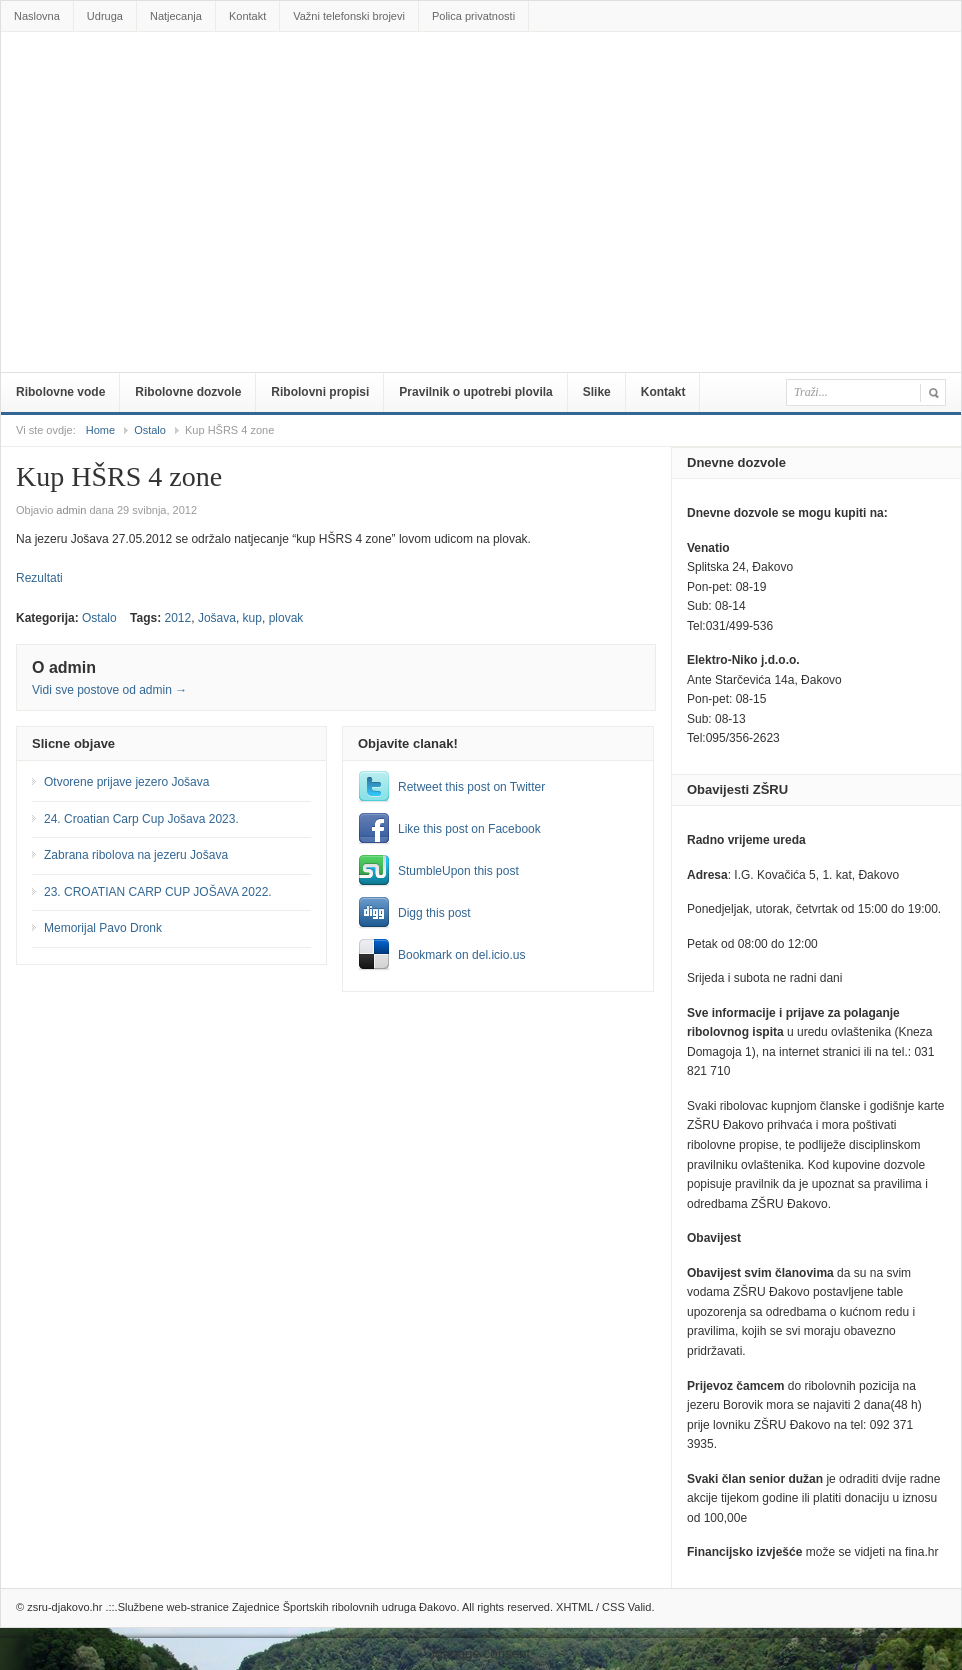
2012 (178, 618)
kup (252, 618)
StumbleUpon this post (458, 871)
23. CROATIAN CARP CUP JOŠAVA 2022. (158, 892)
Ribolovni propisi (320, 392)
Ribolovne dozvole (188, 392)
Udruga (105, 16)
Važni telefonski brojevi (349, 16)
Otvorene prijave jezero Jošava (126, 782)
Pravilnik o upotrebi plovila (475, 392)
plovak (286, 618)
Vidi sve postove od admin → (109, 690)
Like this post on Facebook (469, 829)
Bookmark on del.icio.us (461, 955)
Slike (597, 392)
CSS (613, 1607)
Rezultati (39, 578)
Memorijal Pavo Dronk (103, 928)
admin (71, 510)
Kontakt (247, 16)
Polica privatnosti (473, 16)
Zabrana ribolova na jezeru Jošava (136, 855)
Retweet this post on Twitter (471, 787)
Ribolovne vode (60, 392)
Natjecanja (176, 16)
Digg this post (434, 913)
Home (100, 430)
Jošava (217, 618)
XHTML (574, 1607)
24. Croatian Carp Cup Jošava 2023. (141, 819)
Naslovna (37, 16)
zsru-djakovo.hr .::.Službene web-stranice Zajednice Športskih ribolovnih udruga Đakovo (485, 77)
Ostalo (150, 430)
